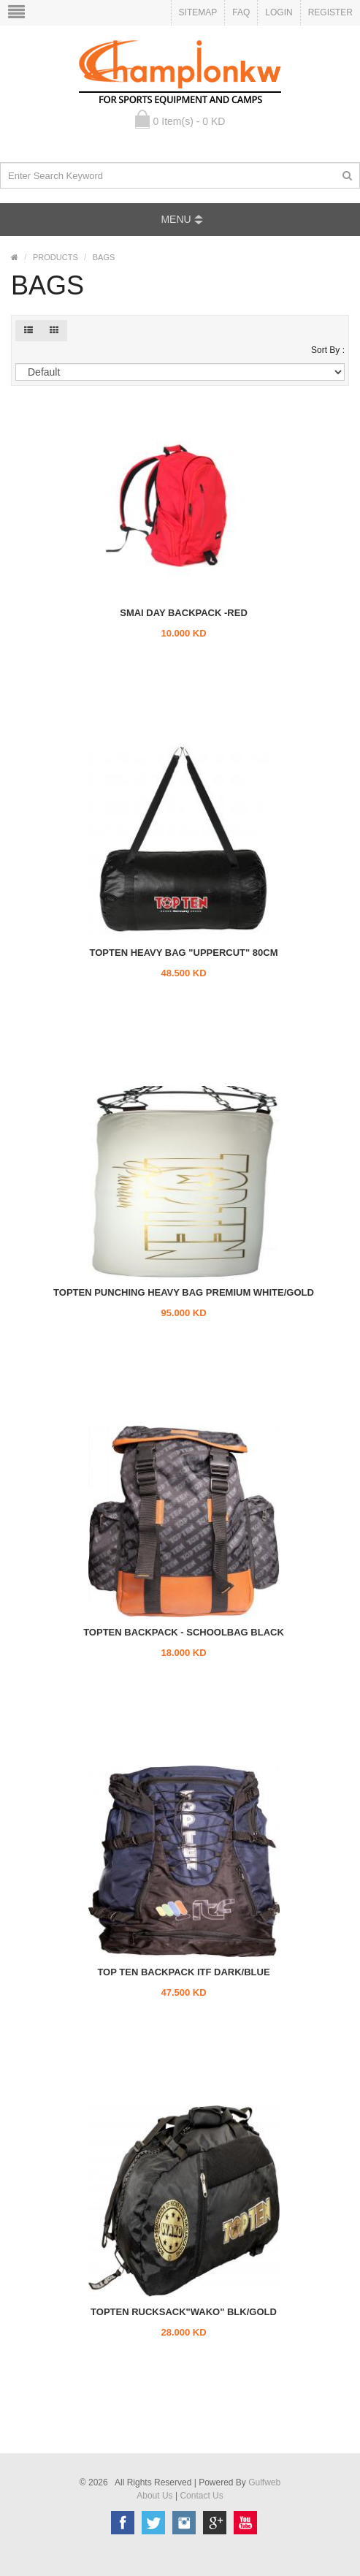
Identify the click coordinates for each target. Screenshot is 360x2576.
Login (278, 12)
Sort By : (328, 350)
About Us (154, 2495)
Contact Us (201, 2495)
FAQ (241, 12)
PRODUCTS (55, 257)
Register (330, 12)
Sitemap (198, 12)
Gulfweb (264, 2482)
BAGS (104, 257)
